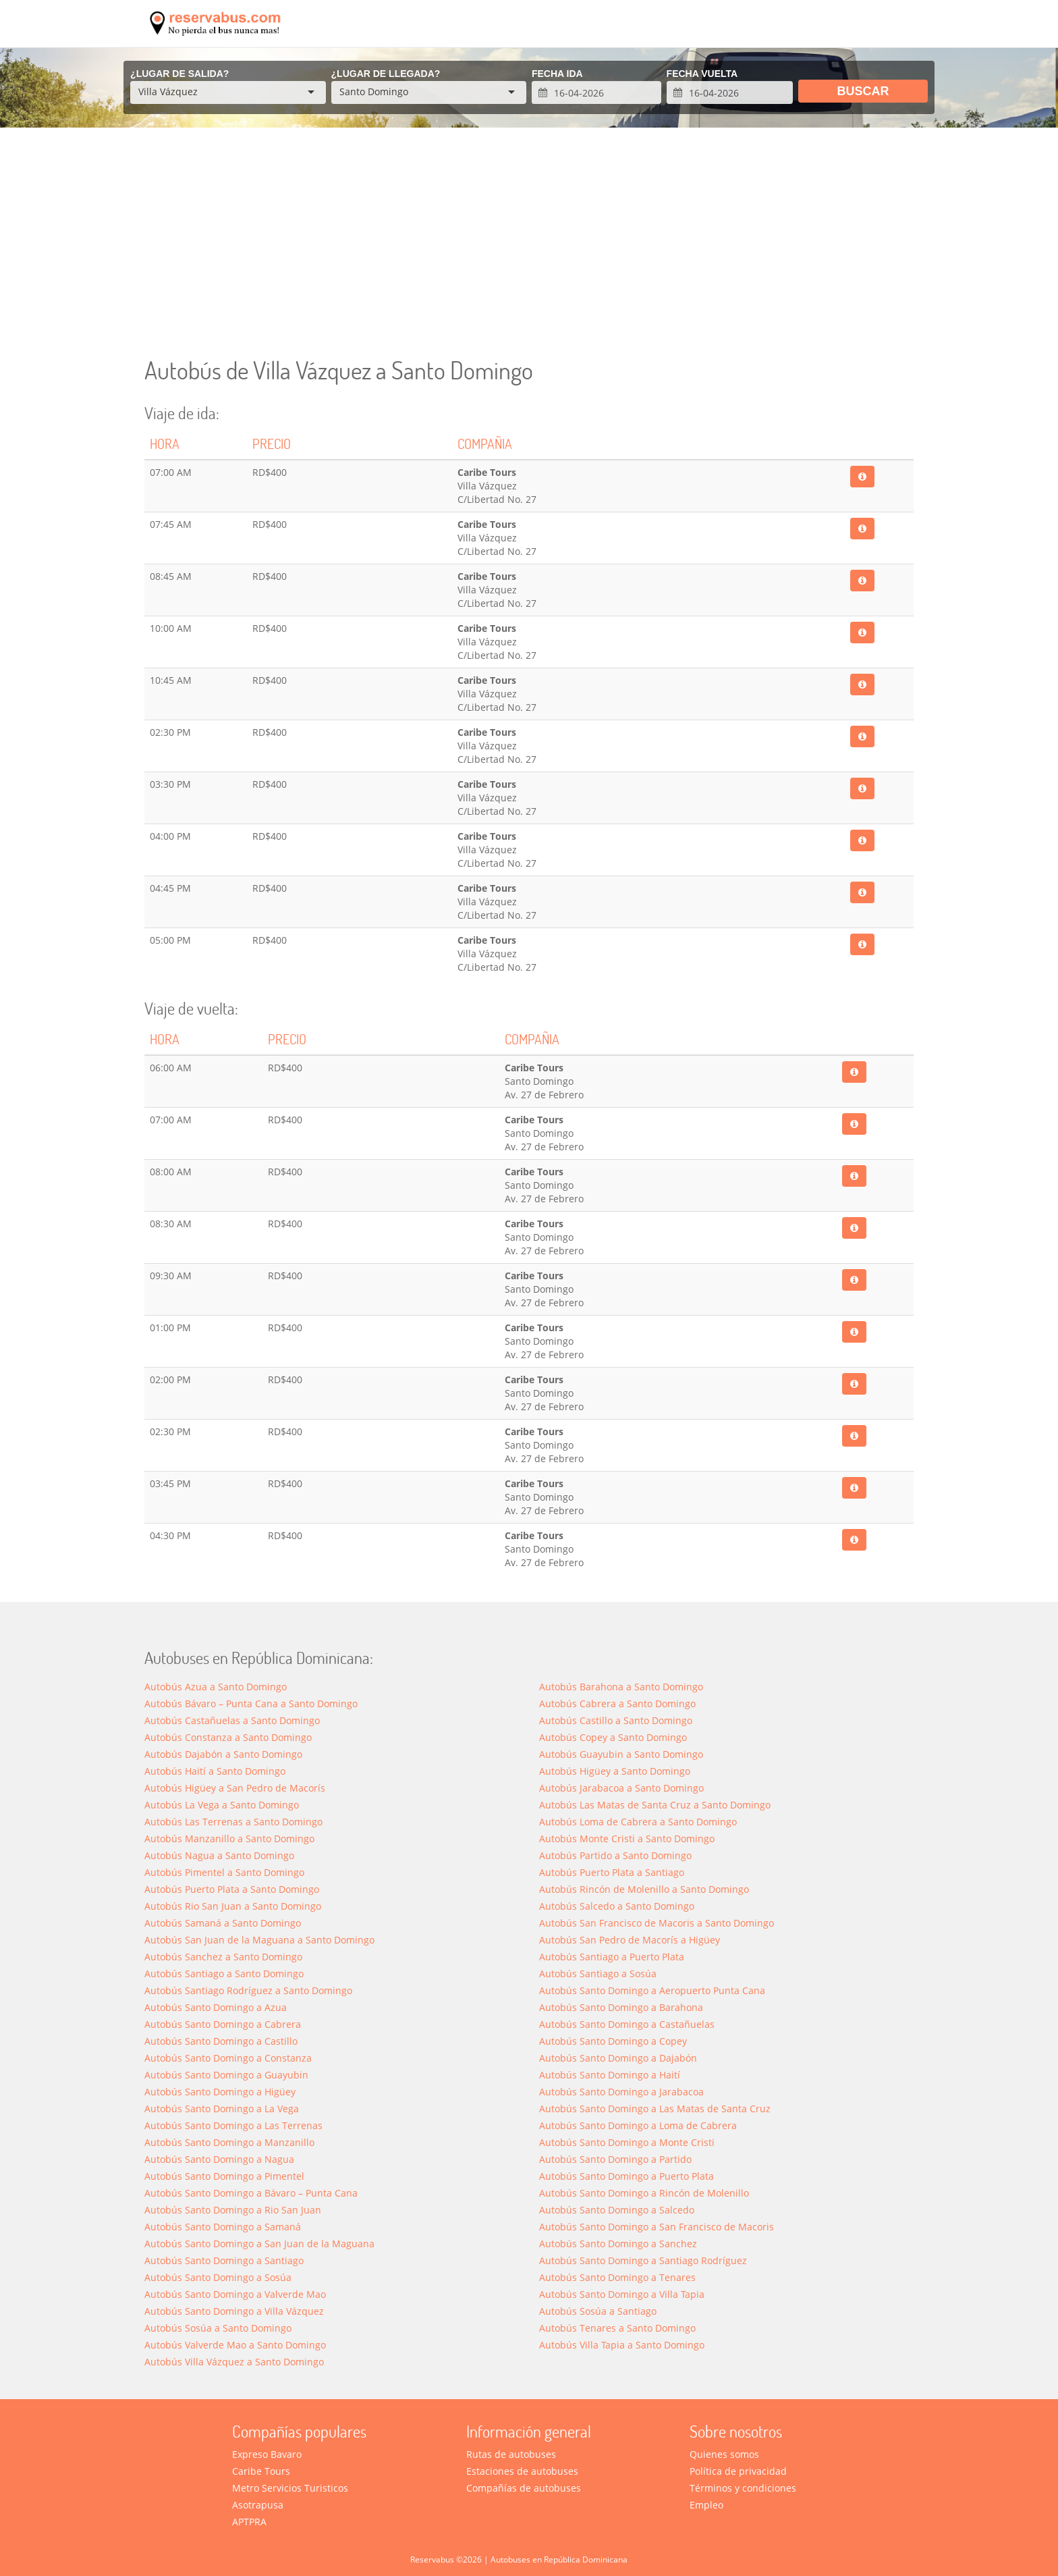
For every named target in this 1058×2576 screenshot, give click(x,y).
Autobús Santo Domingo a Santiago (224, 2260)
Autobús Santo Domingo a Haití (609, 2074)
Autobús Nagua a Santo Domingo (219, 1855)
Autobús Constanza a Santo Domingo (228, 1737)
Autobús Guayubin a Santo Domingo (621, 1754)
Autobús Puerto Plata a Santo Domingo (231, 1889)
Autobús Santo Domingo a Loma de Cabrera (638, 2125)
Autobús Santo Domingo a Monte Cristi (627, 2142)
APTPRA (249, 2521)
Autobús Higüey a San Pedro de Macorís (234, 1787)
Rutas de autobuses (511, 2454)
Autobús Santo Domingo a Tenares (617, 2277)
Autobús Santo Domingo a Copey (613, 2041)
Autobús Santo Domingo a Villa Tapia (621, 2294)
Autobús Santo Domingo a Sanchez (618, 2243)
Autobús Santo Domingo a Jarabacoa (621, 2091)
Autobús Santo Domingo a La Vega (221, 2108)
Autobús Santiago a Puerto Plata (611, 1956)
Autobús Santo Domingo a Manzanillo (229, 2142)
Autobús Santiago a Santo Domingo (224, 1973)
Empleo (706, 2504)
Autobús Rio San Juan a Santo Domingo (232, 1906)
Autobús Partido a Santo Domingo (615, 1855)
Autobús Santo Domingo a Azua (215, 2007)
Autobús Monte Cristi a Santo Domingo (627, 1838)
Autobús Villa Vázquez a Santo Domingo (234, 2361)
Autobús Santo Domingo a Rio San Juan (232, 2209)
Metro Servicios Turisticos (290, 2487)
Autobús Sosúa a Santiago (598, 2311)
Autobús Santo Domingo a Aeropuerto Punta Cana (652, 1990)
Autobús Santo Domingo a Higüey (220, 2091)
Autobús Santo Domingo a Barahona (621, 2007)
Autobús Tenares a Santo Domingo (617, 2328)
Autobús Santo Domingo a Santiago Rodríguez (643, 2260)
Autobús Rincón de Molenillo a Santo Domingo (644, 1889)
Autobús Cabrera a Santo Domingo (617, 1703)
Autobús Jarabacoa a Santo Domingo (621, 1787)
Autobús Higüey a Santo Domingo (614, 1771)
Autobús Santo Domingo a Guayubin (226, 2074)
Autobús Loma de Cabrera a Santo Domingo (638, 1821)
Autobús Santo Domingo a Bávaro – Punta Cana (251, 2192)
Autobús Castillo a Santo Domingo (615, 1720)
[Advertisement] (529, 242)
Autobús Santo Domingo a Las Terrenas (233, 2125)
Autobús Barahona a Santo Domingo (621, 1686)
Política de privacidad (738, 2471)
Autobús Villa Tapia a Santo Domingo (621, 2344)
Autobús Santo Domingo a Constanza (228, 2057)
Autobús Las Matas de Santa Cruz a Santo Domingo (655, 1804)
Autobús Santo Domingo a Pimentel (224, 2176)
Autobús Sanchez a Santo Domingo (223, 1956)
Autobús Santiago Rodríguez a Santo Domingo (248, 1990)
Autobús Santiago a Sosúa (598, 1973)
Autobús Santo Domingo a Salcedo (616, 2209)
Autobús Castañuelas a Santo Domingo (232, 1720)
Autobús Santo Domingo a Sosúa (217, 2277)
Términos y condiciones (743, 2487)
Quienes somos (724, 2454)
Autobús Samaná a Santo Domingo (222, 1922)
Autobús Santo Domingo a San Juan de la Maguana (259, 2243)
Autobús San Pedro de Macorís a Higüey (629, 1939)
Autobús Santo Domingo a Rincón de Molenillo (644, 2192)
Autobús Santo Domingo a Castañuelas (627, 2024)
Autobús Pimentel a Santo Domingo (224, 1872)
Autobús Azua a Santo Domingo (215, 1686)
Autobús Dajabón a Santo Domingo (223, 1754)
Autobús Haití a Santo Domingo (214, 1771)
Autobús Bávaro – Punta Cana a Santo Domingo (251, 1703)
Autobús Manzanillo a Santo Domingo (229, 1838)
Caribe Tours (261, 2471)
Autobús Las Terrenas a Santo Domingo (233, 1821)
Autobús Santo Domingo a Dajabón (618, 2057)
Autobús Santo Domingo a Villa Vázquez (234, 2311)
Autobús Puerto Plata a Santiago (611, 1872)
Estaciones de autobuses (522, 2471)
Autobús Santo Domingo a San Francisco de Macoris (656, 2226)
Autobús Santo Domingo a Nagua (219, 2159)
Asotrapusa (257, 2504)
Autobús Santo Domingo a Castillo (221, 2041)
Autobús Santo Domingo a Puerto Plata (626, 2176)
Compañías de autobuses (523, 2487)
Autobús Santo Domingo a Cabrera (222, 2024)
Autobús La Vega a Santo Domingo (221, 1804)
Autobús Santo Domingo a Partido (615, 2159)
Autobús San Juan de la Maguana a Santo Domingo (259, 1939)
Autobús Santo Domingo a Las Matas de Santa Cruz (655, 2108)
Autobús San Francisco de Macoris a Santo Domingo (656, 1922)
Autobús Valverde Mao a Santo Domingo (235, 2344)
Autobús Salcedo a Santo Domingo (616, 1906)
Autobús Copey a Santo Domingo (613, 1737)
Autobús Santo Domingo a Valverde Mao (235, 2294)
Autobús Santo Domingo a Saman (222, 2226)
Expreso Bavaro (267, 2454)
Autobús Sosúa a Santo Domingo (217, 2328)
